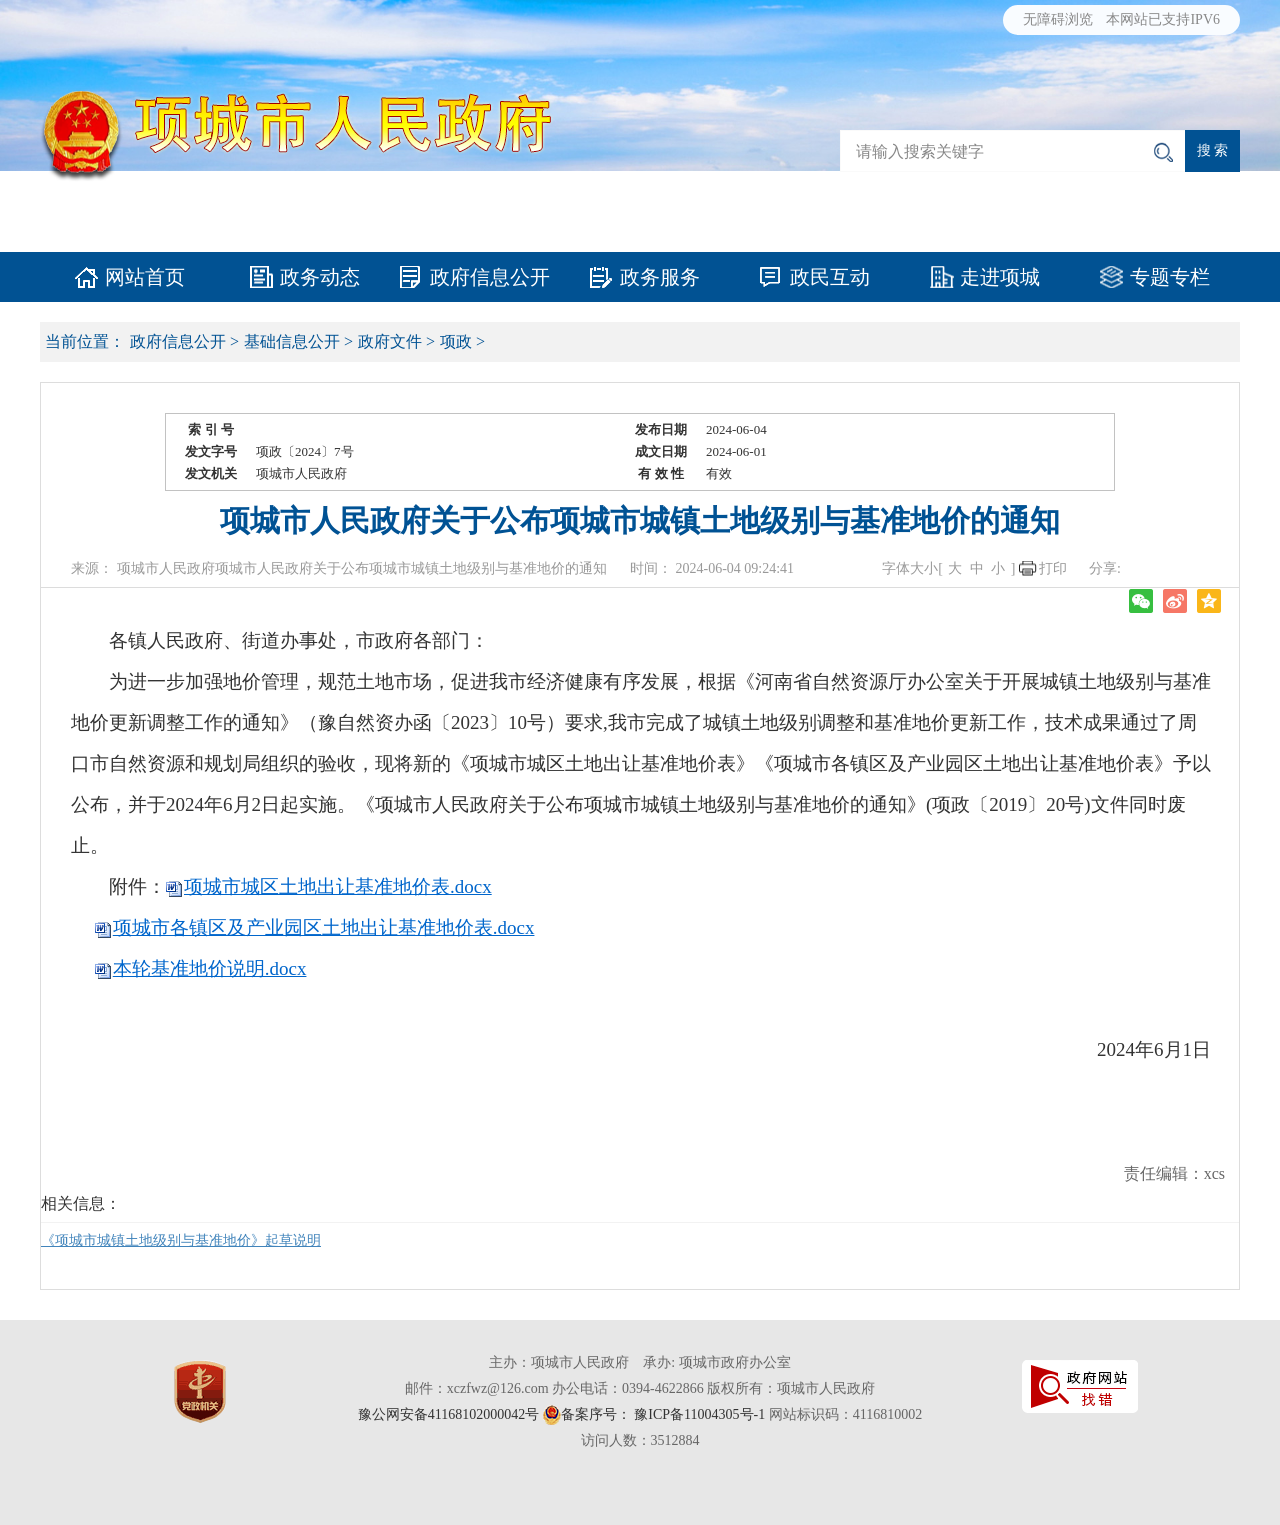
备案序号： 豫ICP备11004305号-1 (663, 1414)
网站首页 (145, 277)
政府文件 (390, 341)
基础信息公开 (292, 341)
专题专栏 (1170, 277)
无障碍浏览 (1058, 19)
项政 (456, 341)
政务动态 (320, 277)
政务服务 (660, 277)
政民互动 (830, 277)
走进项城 (1000, 277)
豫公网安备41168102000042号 (448, 1414)
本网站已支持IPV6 (1163, 19)
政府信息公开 (490, 277)
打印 (1053, 568)
